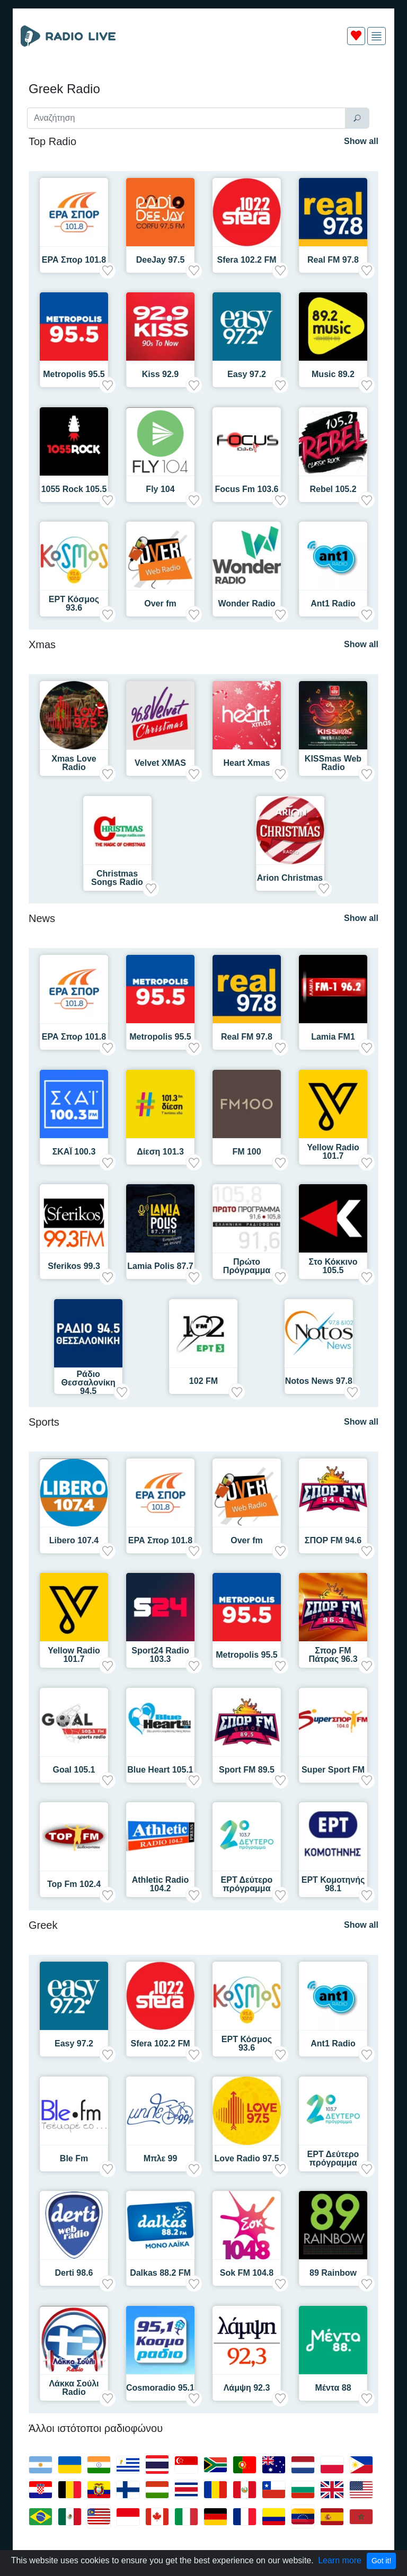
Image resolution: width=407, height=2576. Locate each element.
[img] (376, 36)
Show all (361, 141)
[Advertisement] (203, 78)
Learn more (339, 2560)
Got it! (381, 2560)
